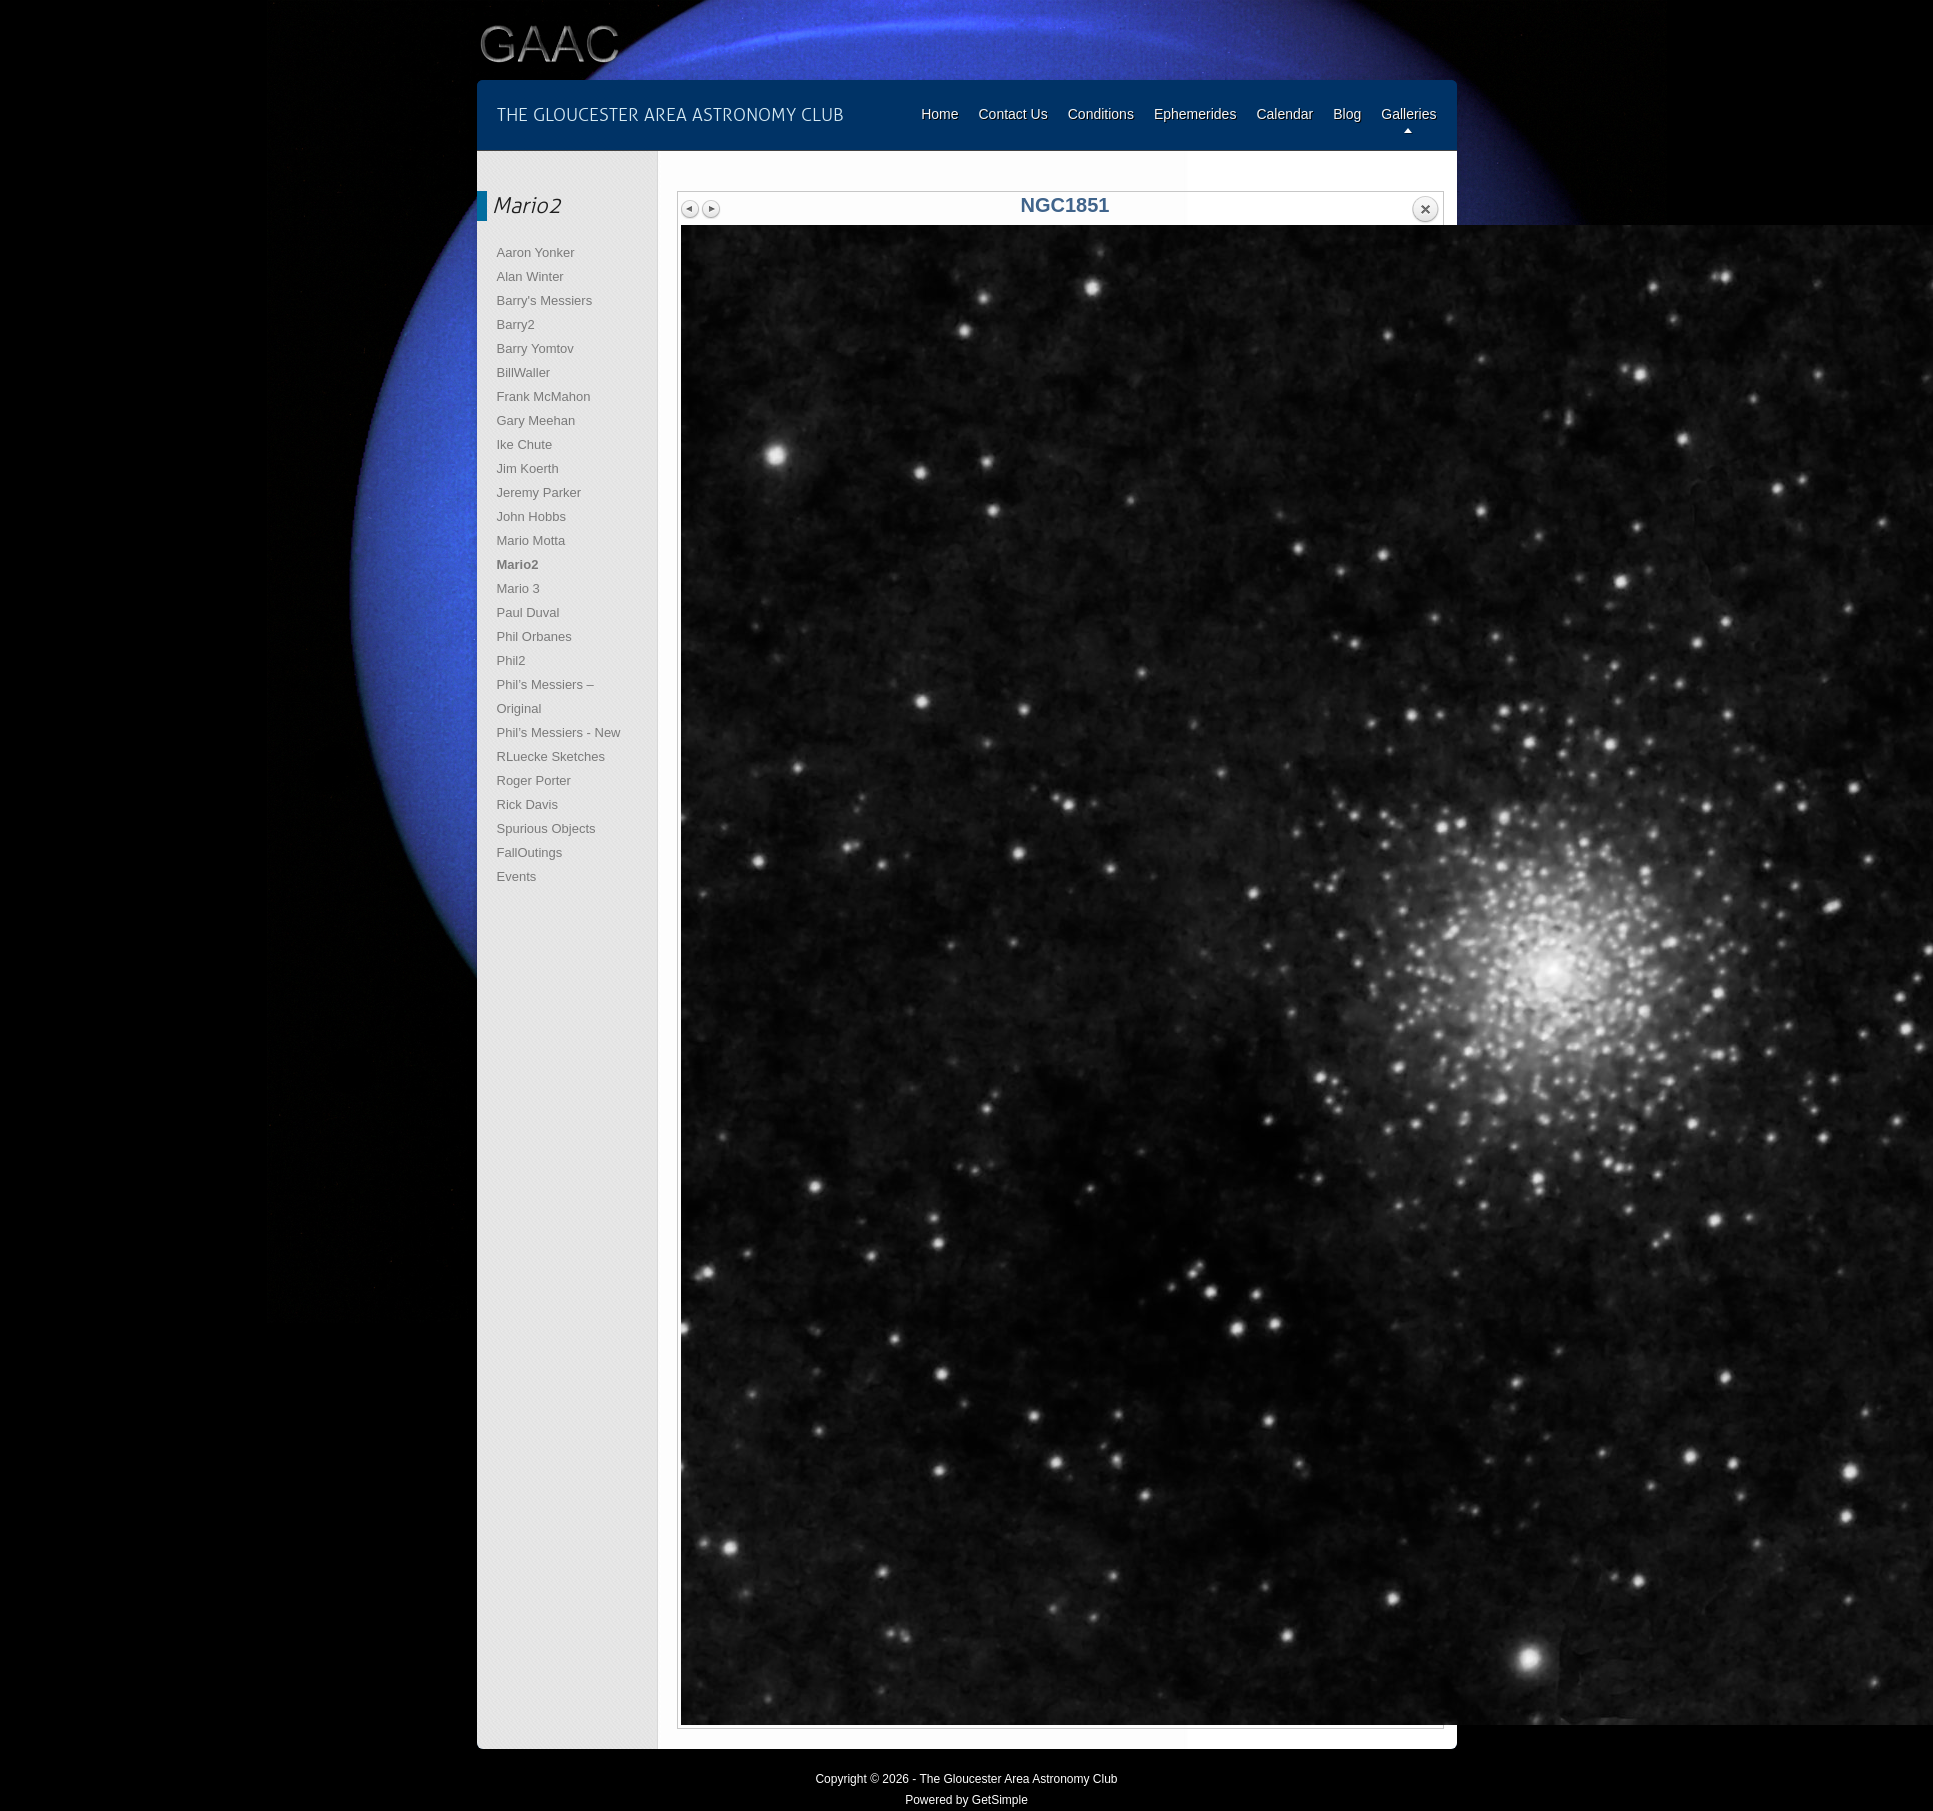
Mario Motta (531, 540)
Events (517, 876)
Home (939, 114)
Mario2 (518, 564)
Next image (711, 209)
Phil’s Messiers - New (559, 732)
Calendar (1284, 114)
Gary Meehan (536, 420)
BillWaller (524, 372)
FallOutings (530, 852)
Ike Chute (525, 444)
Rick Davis (527, 804)
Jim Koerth (528, 468)
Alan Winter (530, 276)
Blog (1347, 114)
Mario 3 (518, 588)
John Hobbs (531, 516)
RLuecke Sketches (551, 756)
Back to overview (1425, 210)
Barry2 (516, 324)
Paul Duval (528, 612)
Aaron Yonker (536, 252)
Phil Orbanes (534, 636)
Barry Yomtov (535, 348)
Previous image (691, 209)
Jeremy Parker (539, 492)
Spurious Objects (546, 828)
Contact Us (1012, 114)
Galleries (1408, 114)
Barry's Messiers (545, 300)
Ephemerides (1195, 114)
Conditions (1101, 114)
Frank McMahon (544, 396)
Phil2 (511, 660)
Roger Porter (534, 780)
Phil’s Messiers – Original (545, 696)
